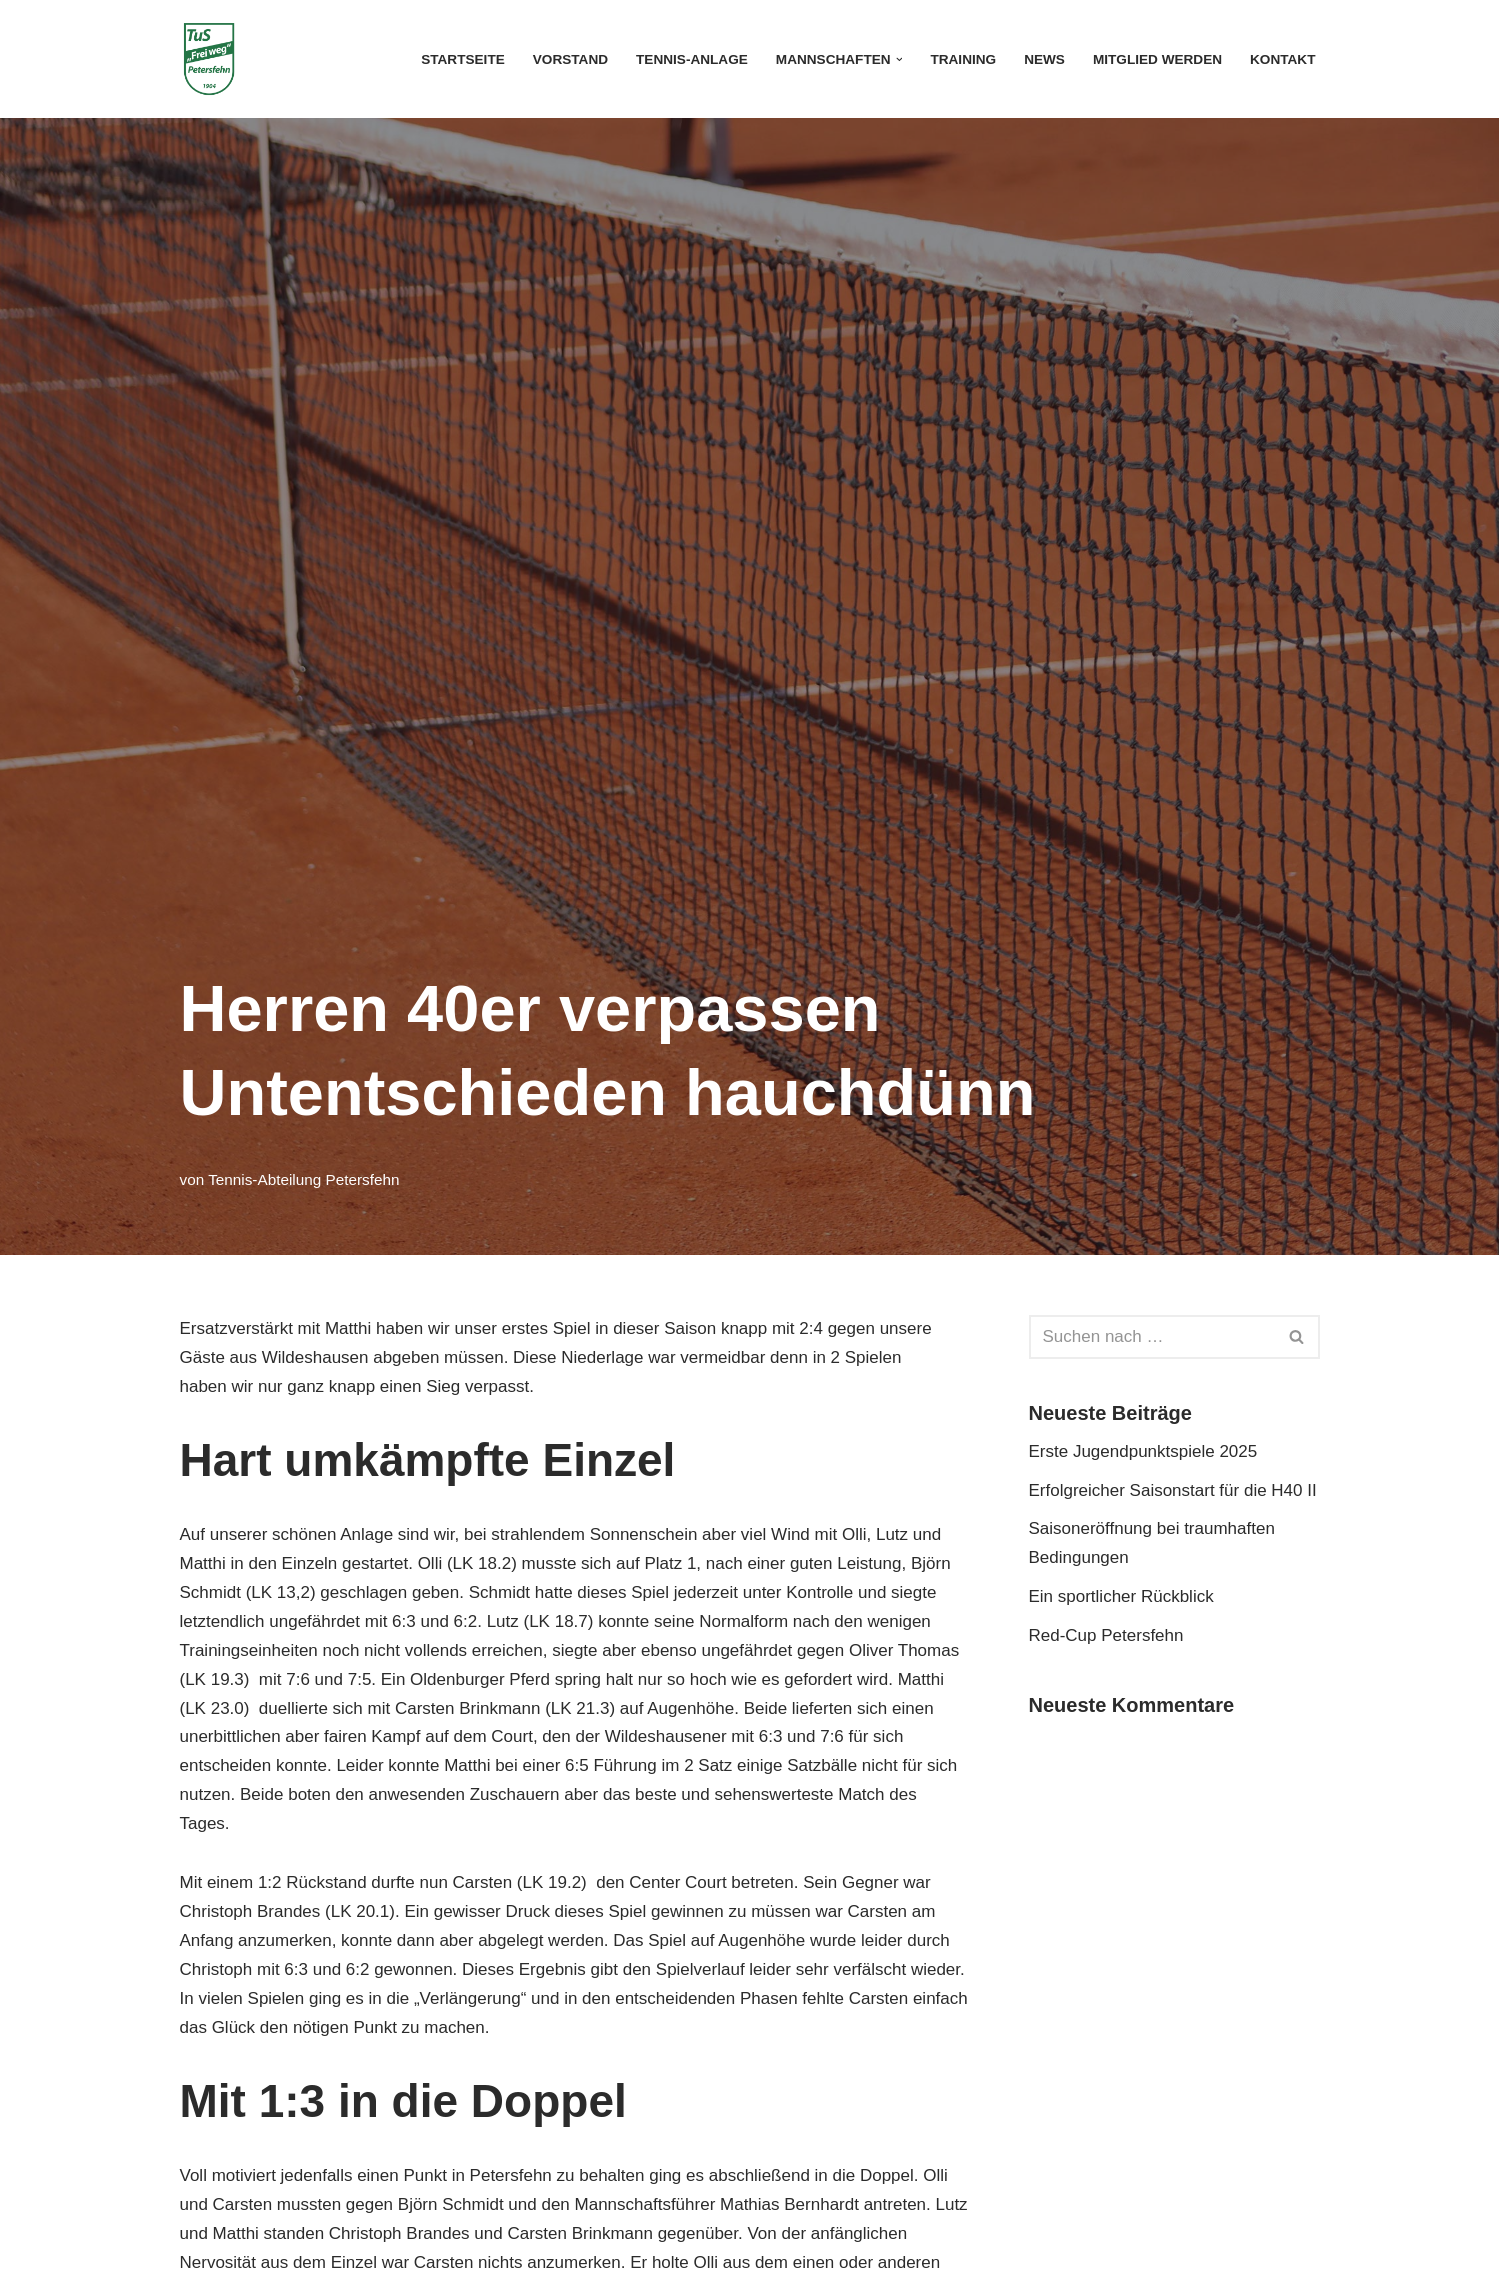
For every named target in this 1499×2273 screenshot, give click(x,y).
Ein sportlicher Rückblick (1121, 1596)
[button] (899, 59)
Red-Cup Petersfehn (1109, 1635)
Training (963, 59)
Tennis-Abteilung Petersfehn (303, 1179)
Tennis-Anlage (692, 59)
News (1044, 59)
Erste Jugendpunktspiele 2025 (1143, 1451)
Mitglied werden (1157, 59)
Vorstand (570, 59)
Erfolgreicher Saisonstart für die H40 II (1173, 1490)
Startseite (463, 59)
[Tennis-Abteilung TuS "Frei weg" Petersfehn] (209, 59)
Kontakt (1282, 59)
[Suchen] (1152, 1337)
